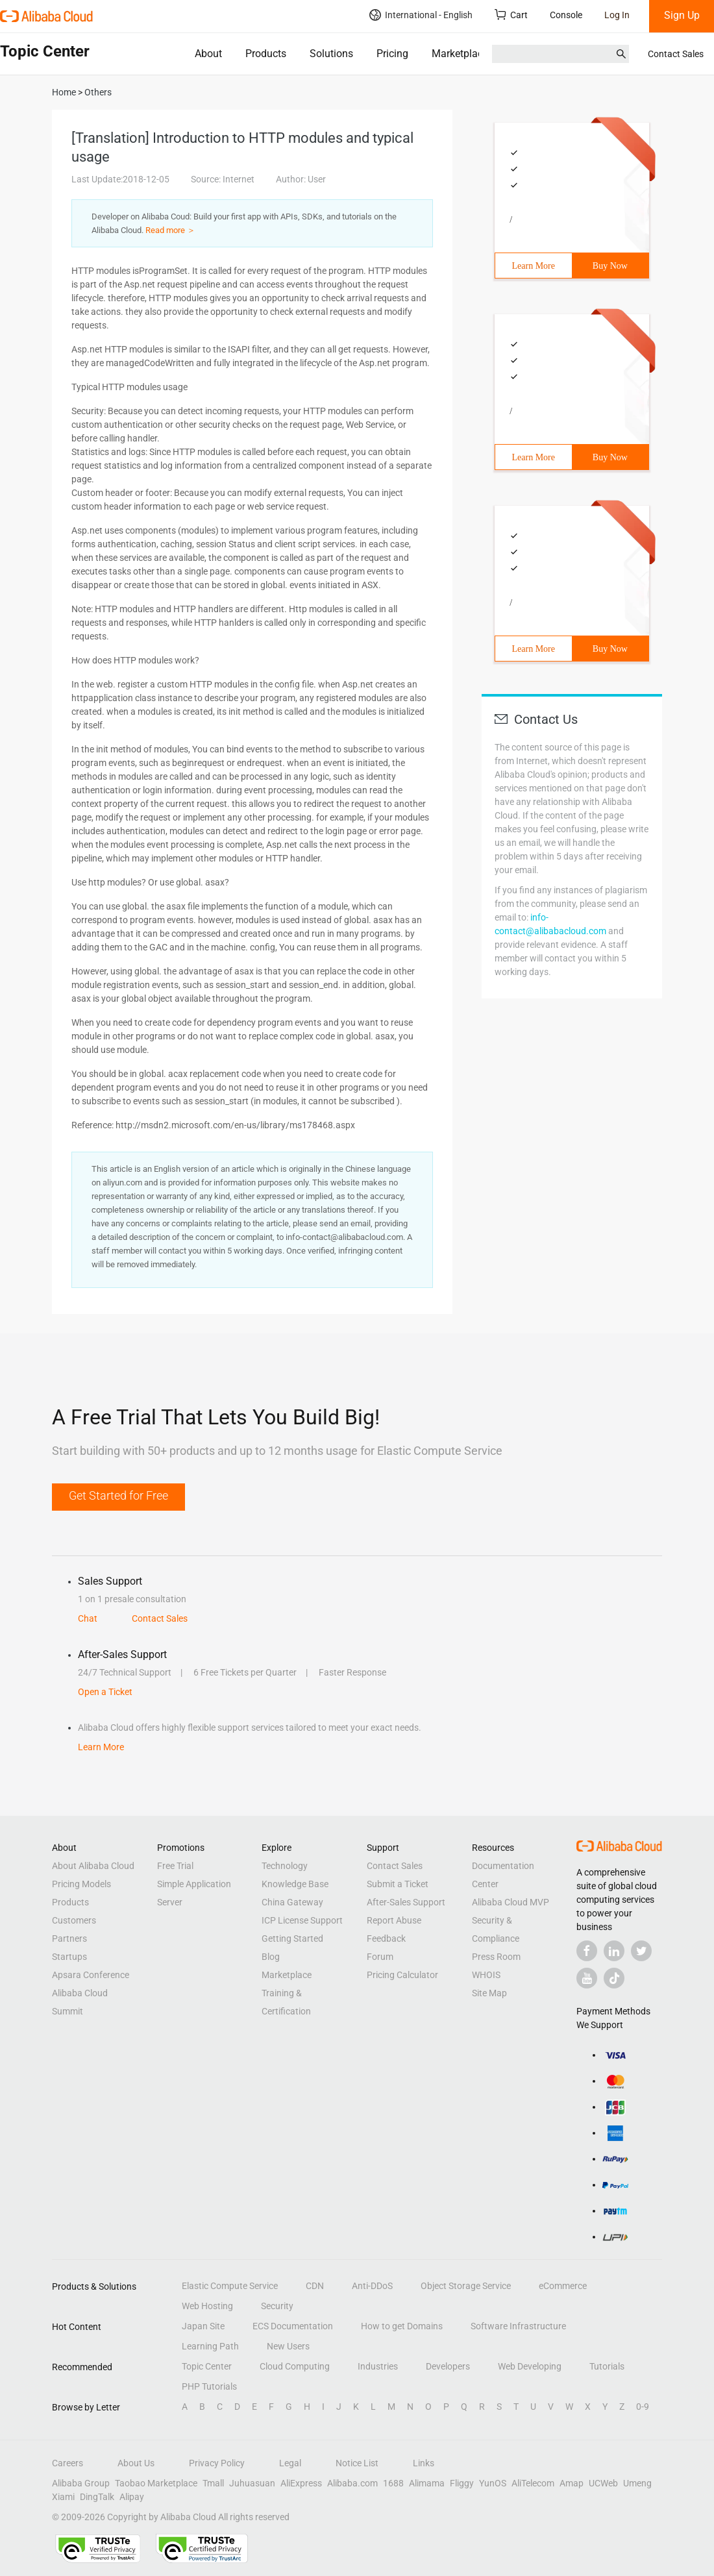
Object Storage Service (466, 2286)
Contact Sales (676, 54)
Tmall (213, 2483)
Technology (285, 1866)
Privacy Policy (217, 2463)
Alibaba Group (81, 2483)
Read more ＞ (170, 230)
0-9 (642, 2406)
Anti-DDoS (372, 2286)
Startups (69, 1956)
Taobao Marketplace (156, 2483)
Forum (380, 1956)
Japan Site (203, 2326)
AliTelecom (532, 2483)
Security (277, 2306)
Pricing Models (81, 1884)
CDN (315, 2286)
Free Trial (175, 1866)
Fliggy (462, 2483)
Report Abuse (394, 1920)
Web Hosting (207, 2306)
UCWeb (603, 2483)
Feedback (386, 1938)
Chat (87, 1618)
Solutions (331, 53)
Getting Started (292, 1938)
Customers (74, 1920)
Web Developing (529, 2366)
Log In (617, 15)
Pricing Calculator (402, 1975)
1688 (393, 2483)
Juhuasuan (252, 2483)
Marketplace (460, 53)
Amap (572, 2483)
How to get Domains (402, 2326)
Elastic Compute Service (230, 2286)
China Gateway (292, 1902)
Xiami (63, 2497)
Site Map (489, 1993)
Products (265, 53)
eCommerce (563, 2286)
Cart (511, 14)
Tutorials (606, 2366)
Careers (67, 2463)
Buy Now (610, 266)
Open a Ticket (105, 1692)
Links (423, 2463)
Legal (290, 2463)
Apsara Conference (90, 1975)
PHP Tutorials (209, 2386)
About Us (135, 2463)
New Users (288, 2346)
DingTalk (97, 2497)
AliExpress (301, 2483)
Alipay (131, 2497)
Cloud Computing (295, 2366)
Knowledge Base (295, 1884)
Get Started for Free (118, 1495)
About (208, 53)
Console (566, 15)
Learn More (533, 266)
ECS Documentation (292, 2326)
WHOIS (486, 1975)
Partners (69, 1938)
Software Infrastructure (518, 2326)
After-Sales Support (406, 1902)
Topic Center (207, 2366)
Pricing (392, 53)
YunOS (492, 2483)
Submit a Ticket (397, 1884)
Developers (448, 2366)
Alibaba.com (352, 2483)
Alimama (427, 2483)
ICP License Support (302, 1920)
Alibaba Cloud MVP (510, 1902)
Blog (271, 1956)
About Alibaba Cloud (93, 1866)
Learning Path (210, 2346)
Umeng (637, 2483)
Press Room (496, 1956)
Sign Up (682, 15)
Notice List (357, 2463)
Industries (378, 2366)
